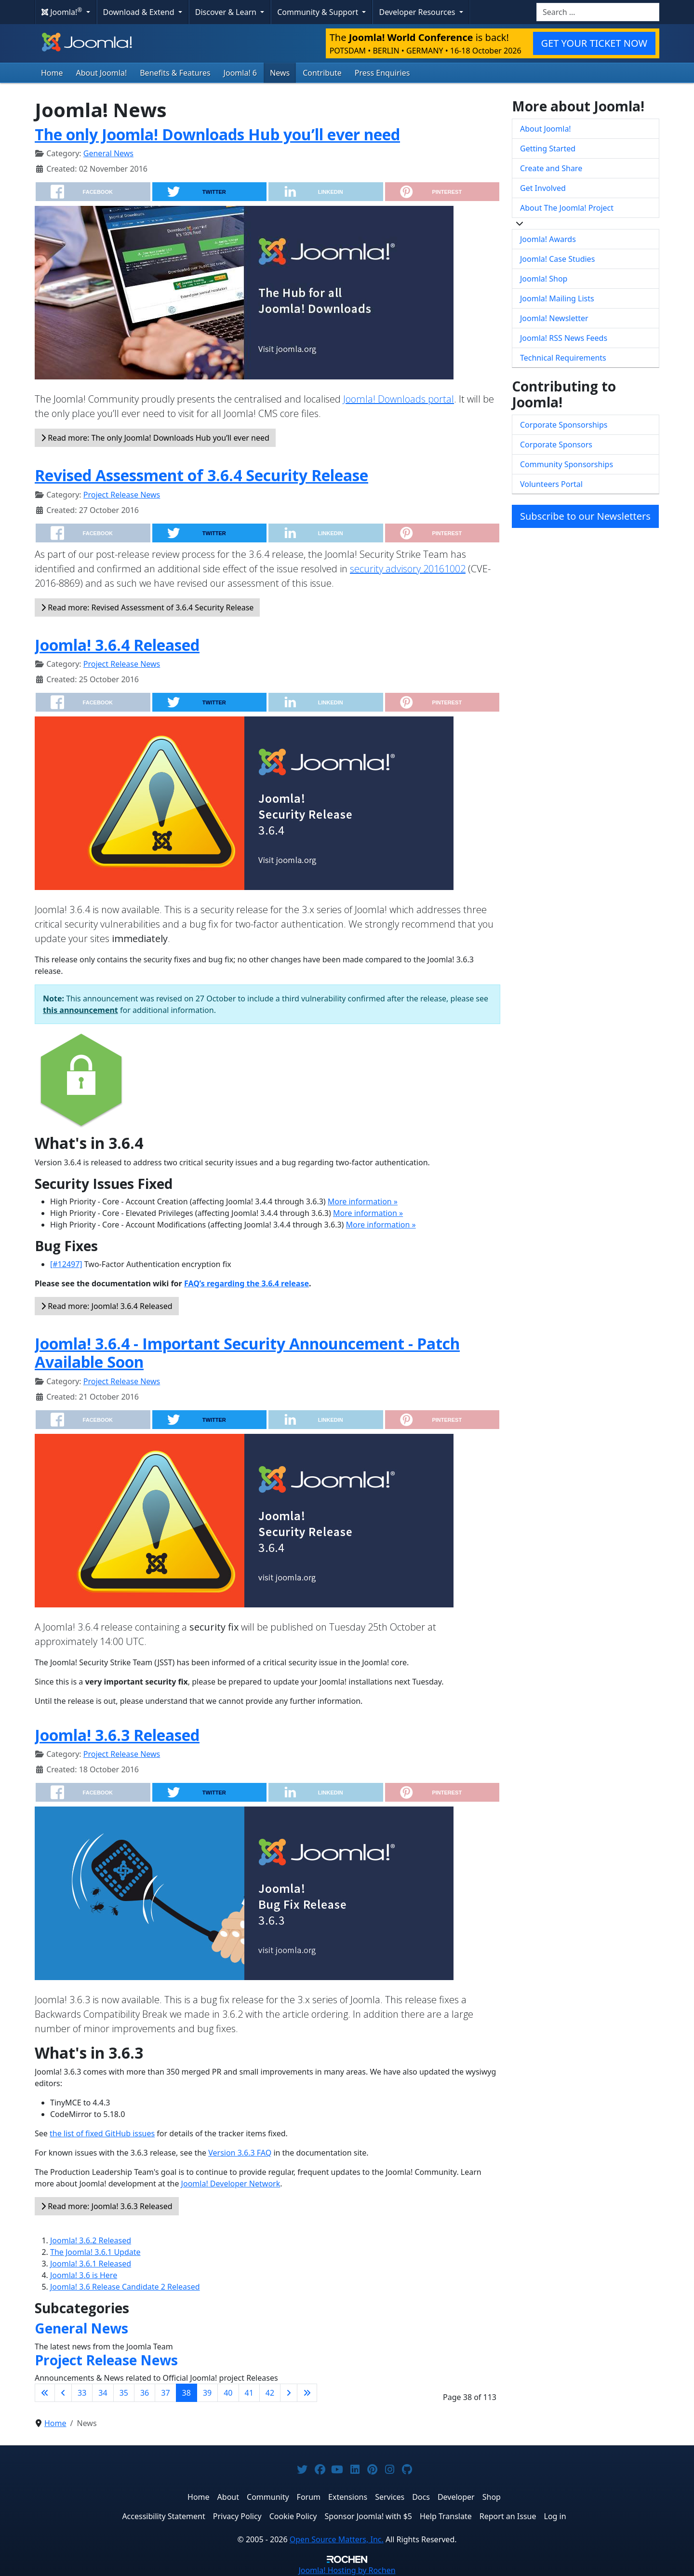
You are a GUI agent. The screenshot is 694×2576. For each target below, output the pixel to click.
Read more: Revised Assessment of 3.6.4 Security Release (147, 607)
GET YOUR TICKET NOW (594, 43)
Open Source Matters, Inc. (337, 2539)
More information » (363, 1201)
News (280, 72)
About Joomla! (101, 72)
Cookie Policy (293, 2516)
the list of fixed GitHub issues (102, 2133)
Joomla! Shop (543, 278)
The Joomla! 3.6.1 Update (95, 2252)
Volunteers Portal (551, 484)
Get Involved (543, 188)
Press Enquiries (382, 72)
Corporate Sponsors (556, 444)
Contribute (322, 72)
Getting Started (547, 148)
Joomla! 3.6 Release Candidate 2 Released (125, 2286)
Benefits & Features (175, 72)
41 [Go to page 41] (249, 2392)
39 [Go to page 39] (207, 2392)
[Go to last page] (307, 2393)
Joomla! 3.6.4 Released (117, 644)
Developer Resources (418, 12)
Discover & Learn (226, 12)
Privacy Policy (237, 2516)
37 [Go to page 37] (165, 2392)
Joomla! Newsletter (554, 318)
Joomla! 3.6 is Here (83, 2275)
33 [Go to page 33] (82, 2392)
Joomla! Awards (548, 239)
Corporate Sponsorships (563, 424)
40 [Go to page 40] (228, 2392)
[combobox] (597, 12)
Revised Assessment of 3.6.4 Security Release (201, 475)
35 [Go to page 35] (124, 2392)
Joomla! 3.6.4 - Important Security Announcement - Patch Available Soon (247, 1352)
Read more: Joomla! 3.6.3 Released (107, 2206)
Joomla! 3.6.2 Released (90, 2240)
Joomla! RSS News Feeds (563, 338)
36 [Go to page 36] (144, 2392)
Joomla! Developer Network (230, 2183)
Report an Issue (508, 2516)
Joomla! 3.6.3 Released (117, 1735)
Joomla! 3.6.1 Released (90, 2263)
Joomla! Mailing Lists (557, 298)
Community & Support (318, 12)
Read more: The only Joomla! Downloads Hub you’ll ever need (155, 437)
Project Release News (121, 494)
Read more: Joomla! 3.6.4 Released (107, 1306)
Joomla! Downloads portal (398, 398)
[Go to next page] (288, 2393)
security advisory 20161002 (408, 568)
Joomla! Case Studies (557, 259)
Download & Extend (139, 12)
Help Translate (446, 2516)
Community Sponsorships (566, 464)
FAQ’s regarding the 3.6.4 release (246, 1283)
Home (52, 72)
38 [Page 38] (186, 2392)
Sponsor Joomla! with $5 (368, 2516)
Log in (555, 2516)
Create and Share (551, 168)
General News (108, 153)
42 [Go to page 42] (270, 2392)
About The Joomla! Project (567, 207)
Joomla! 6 (240, 72)
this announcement (80, 1010)
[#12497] (66, 1264)
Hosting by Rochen (346, 2570)
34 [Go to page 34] (102, 2392)
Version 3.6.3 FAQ (239, 2152)
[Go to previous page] (63, 2393)
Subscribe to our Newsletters (585, 516)
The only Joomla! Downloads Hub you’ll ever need (217, 134)
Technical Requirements (563, 357)
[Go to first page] (45, 2393)
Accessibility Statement (163, 2516)
